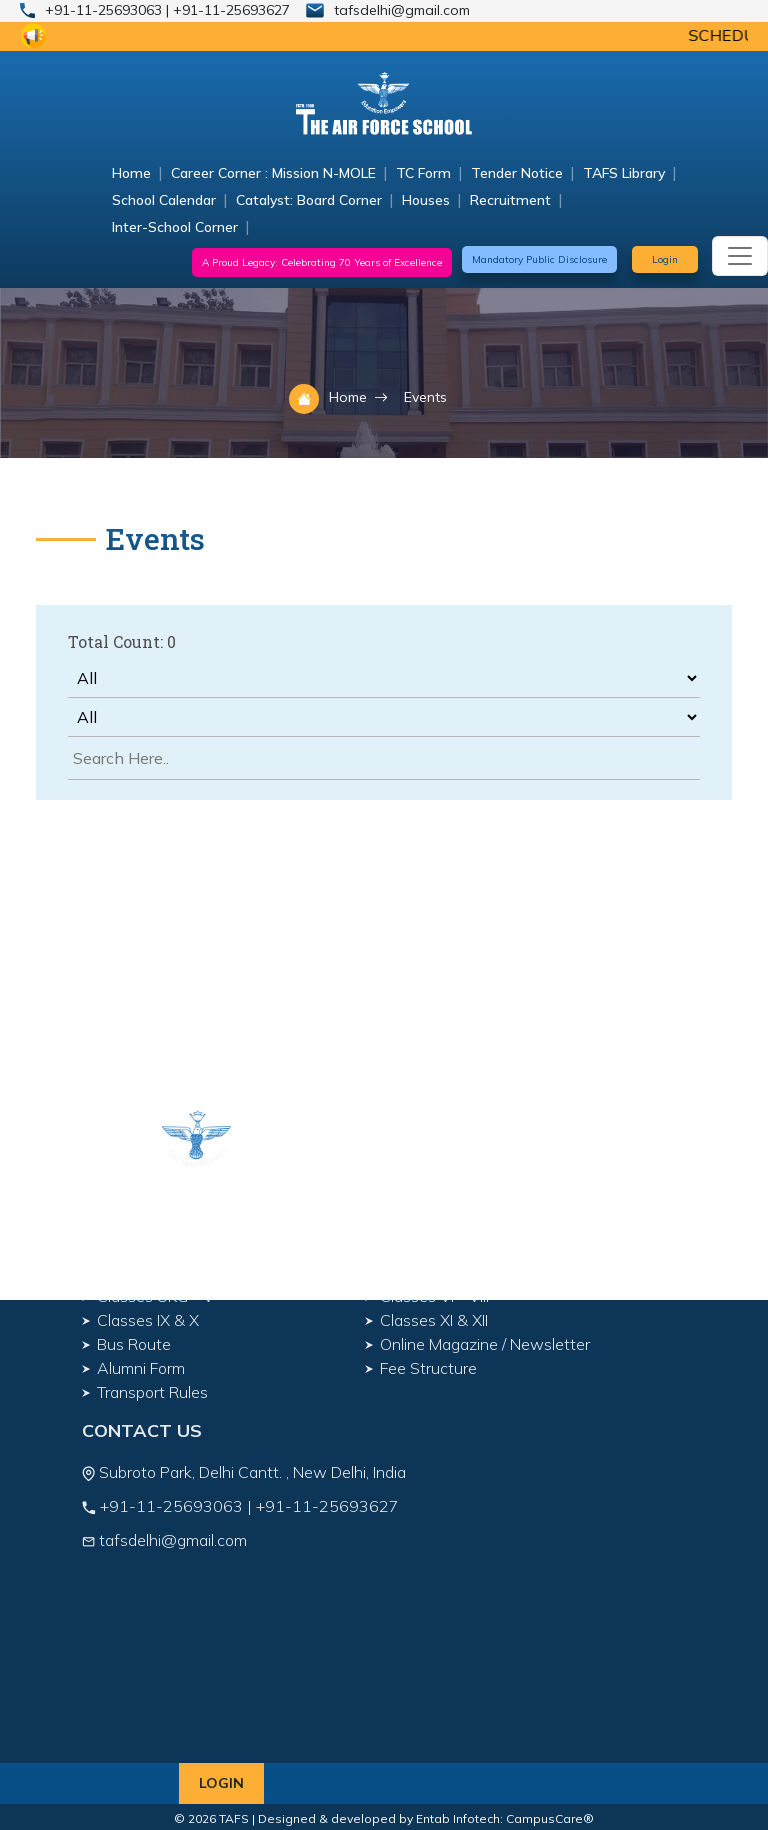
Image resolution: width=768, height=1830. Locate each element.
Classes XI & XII (434, 1320)
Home (131, 173)
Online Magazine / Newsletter (485, 1344)
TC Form (423, 173)
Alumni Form (141, 1368)
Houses (426, 200)
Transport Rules (152, 1392)
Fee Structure (428, 1368)
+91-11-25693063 (105, 10)
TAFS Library (624, 173)
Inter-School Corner (175, 227)
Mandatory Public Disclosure (539, 259)
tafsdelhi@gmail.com (402, 10)
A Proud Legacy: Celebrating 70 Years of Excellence (322, 262)
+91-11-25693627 (327, 1506)
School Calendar (164, 200)
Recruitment (510, 200)
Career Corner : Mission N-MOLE (273, 173)
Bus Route (134, 1344)
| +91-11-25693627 (228, 10)
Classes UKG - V (155, 1296)
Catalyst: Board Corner (309, 200)
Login (665, 259)
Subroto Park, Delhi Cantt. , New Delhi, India (250, 1472)
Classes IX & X (148, 1320)
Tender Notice (517, 173)
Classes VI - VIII (434, 1296)
